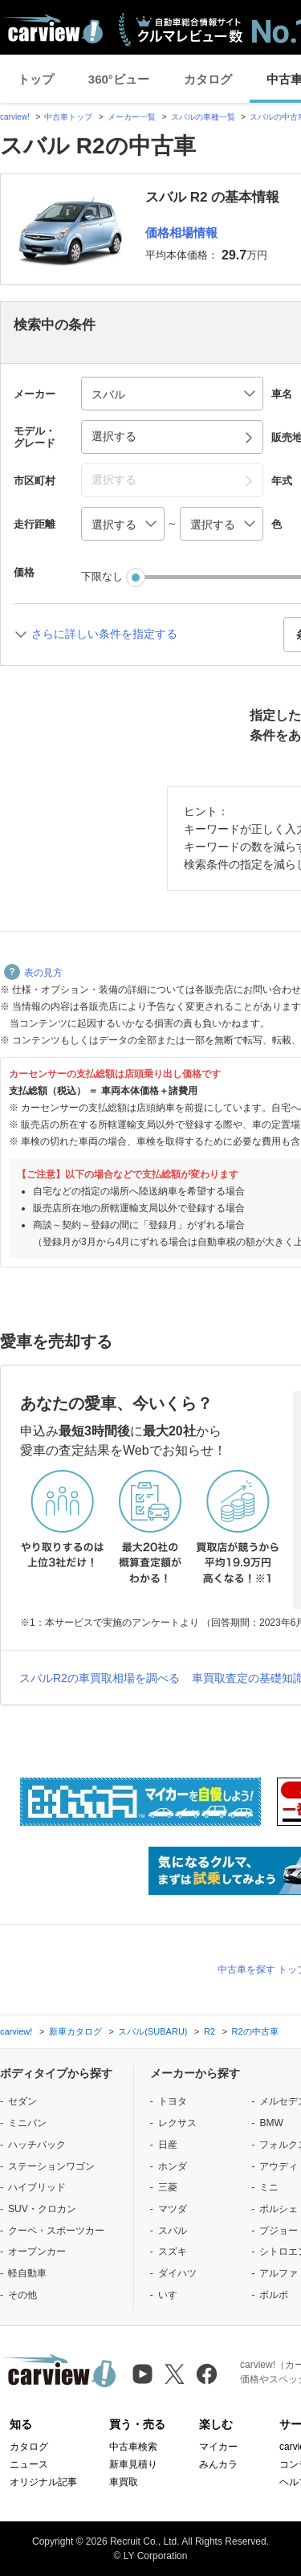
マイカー (218, 2446)
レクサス (177, 2123)
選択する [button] (114, 436)
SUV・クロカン (42, 2209)
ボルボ (273, 2294)
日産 (167, 2144)
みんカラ (218, 2464)
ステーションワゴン (51, 2166)
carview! (15, 116)
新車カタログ (75, 2031)
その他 (22, 2294)
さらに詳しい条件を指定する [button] (104, 633)
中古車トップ (68, 116)
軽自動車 (27, 2273)
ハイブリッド (37, 2187)
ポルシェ (278, 2209)
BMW (271, 2123)
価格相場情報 (181, 232)
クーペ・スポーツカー (56, 2230)
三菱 (167, 2187)
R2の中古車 (255, 2031)
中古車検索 (133, 2446)
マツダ (172, 2209)
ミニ (269, 2187)
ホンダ (172, 2166)
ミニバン (27, 2123)
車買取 (123, 2482)
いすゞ (172, 2294)
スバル (172, 2230)
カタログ (208, 79)
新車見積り (133, 2464)
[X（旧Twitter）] (174, 2374)
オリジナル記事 (43, 2482)
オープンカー (37, 2251)
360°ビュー (118, 79)
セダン (22, 2101)
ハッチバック (37, 2144)
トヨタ (172, 2101)
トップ (36, 79)
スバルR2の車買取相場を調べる (99, 1678)
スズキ (172, 2251)
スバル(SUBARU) (152, 2031)
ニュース (29, 2464)
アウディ (278, 2166)
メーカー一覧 (132, 116)
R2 (209, 2031)
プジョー (278, 2230)
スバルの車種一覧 (203, 116)
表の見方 (33, 972)
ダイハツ (177, 2273)
